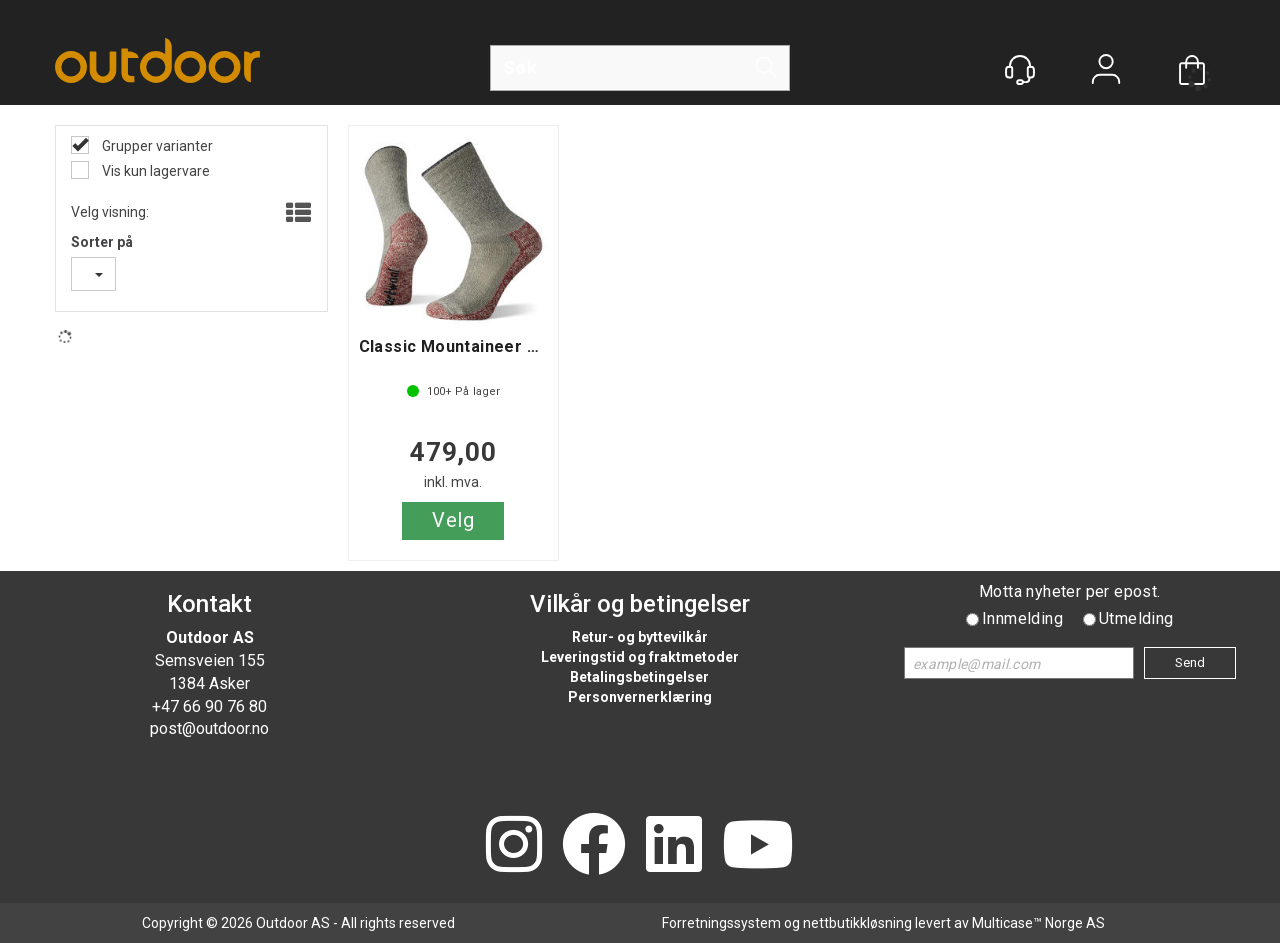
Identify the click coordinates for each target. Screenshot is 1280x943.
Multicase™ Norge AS (1038, 923)
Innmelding (1022, 618)
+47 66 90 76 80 (209, 706)
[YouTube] (758, 846)
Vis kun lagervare (154, 171)
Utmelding (1136, 618)
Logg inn (1106, 71)
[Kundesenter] (1020, 70)
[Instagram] (514, 846)
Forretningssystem (721, 923)
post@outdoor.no (209, 728)
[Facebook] (594, 846)
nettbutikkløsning (857, 923)
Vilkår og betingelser (640, 604)
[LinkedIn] (674, 846)
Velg (453, 520)
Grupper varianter (156, 146)
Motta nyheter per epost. (1070, 591)
